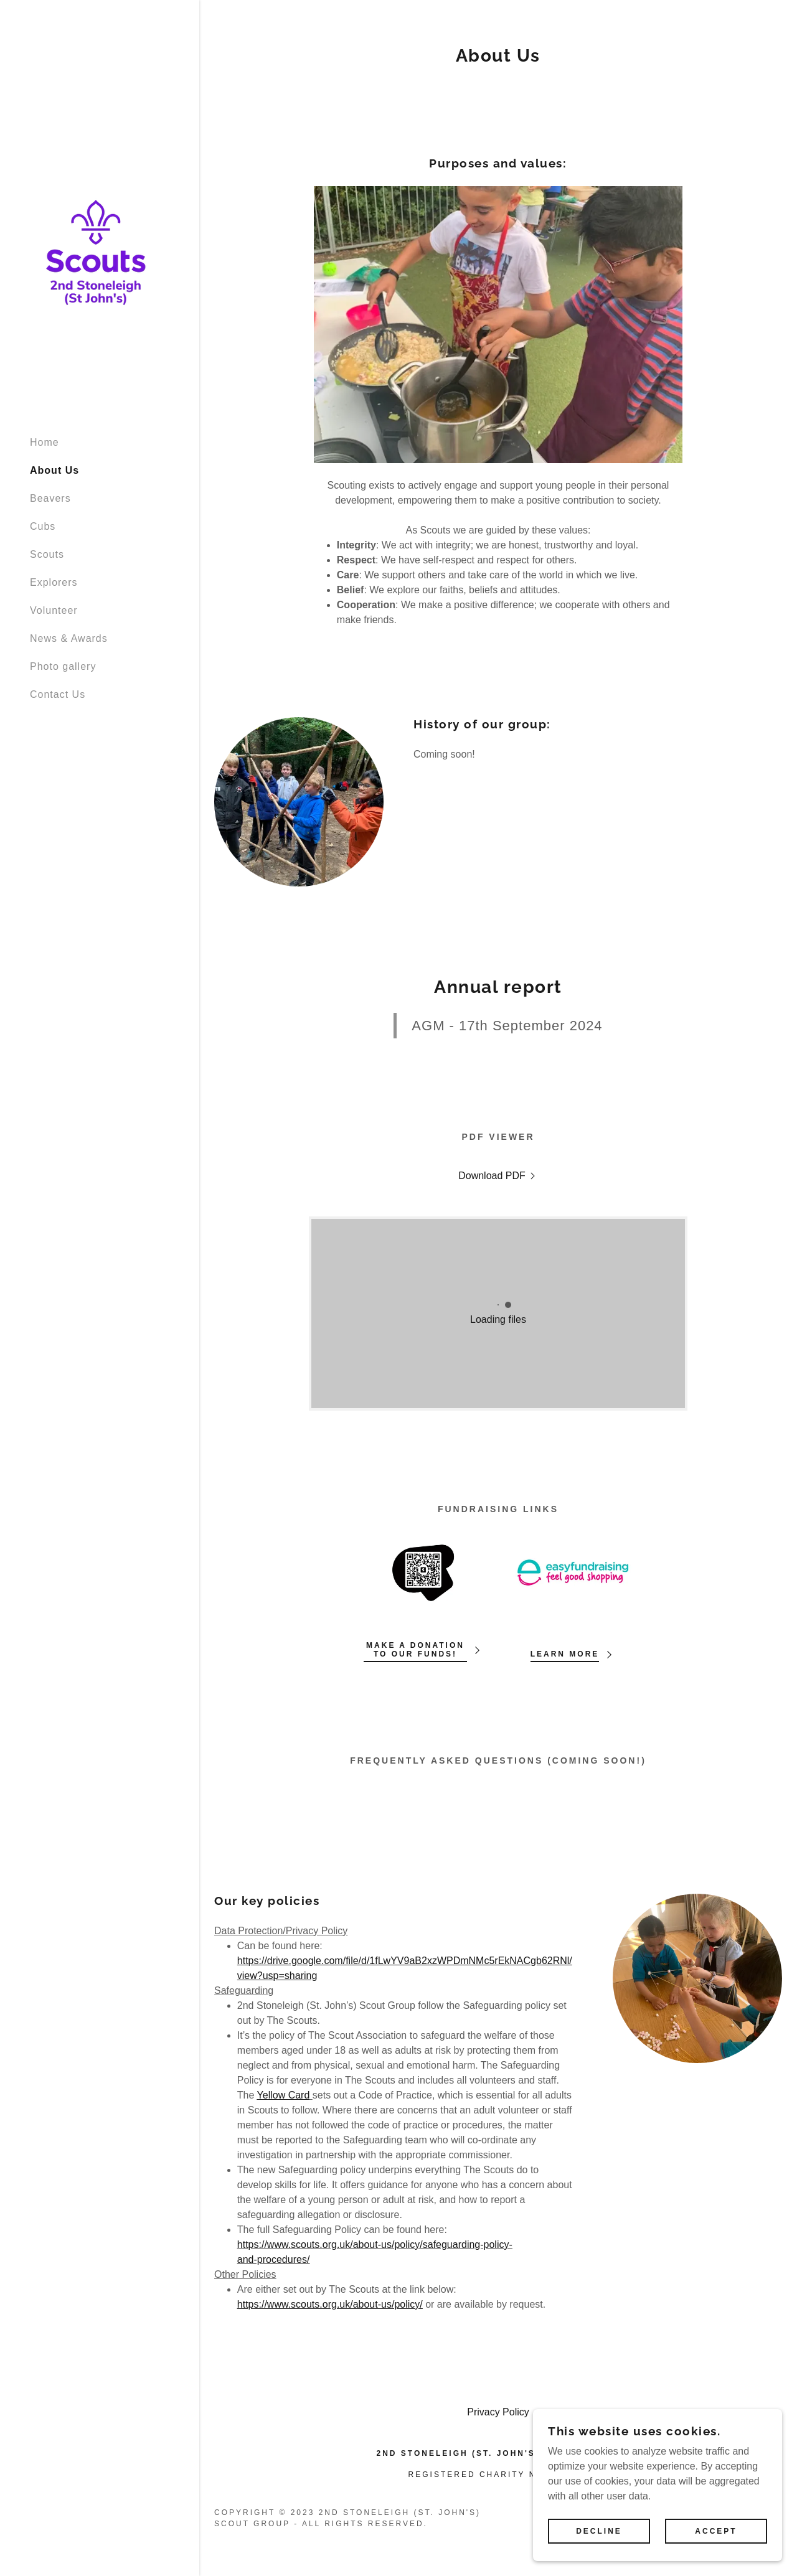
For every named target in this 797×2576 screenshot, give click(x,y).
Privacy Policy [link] (498, 2412)
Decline (599, 2531)
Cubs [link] (42, 526)
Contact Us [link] (57, 694)
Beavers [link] (50, 498)
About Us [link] (54, 470)
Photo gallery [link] (63, 666)
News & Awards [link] (69, 638)
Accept (716, 2531)
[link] (95, 244)
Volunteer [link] (54, 610)
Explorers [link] (54, 582)
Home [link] (44, 442)
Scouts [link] (47, 554)
